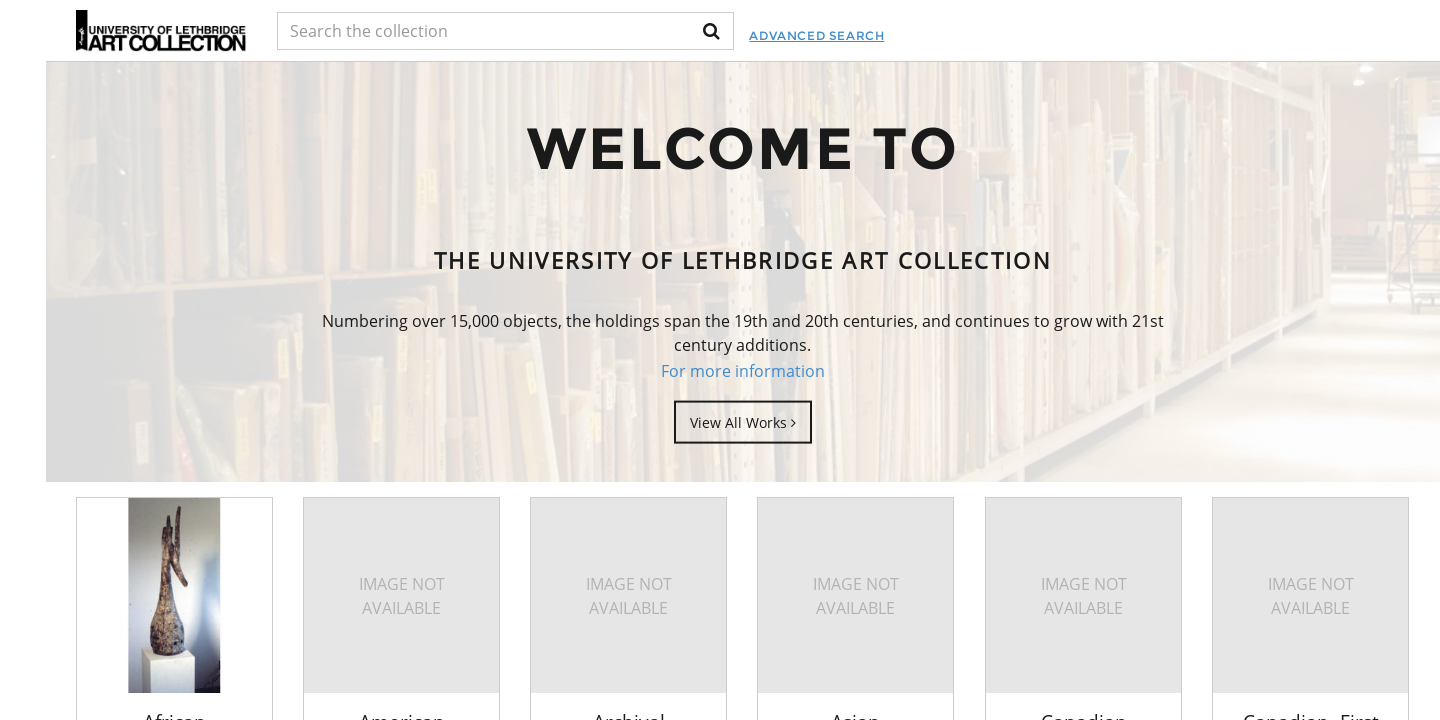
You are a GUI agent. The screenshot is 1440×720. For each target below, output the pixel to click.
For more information (743, 371)
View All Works (743, 421)
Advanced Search (816, 35)
